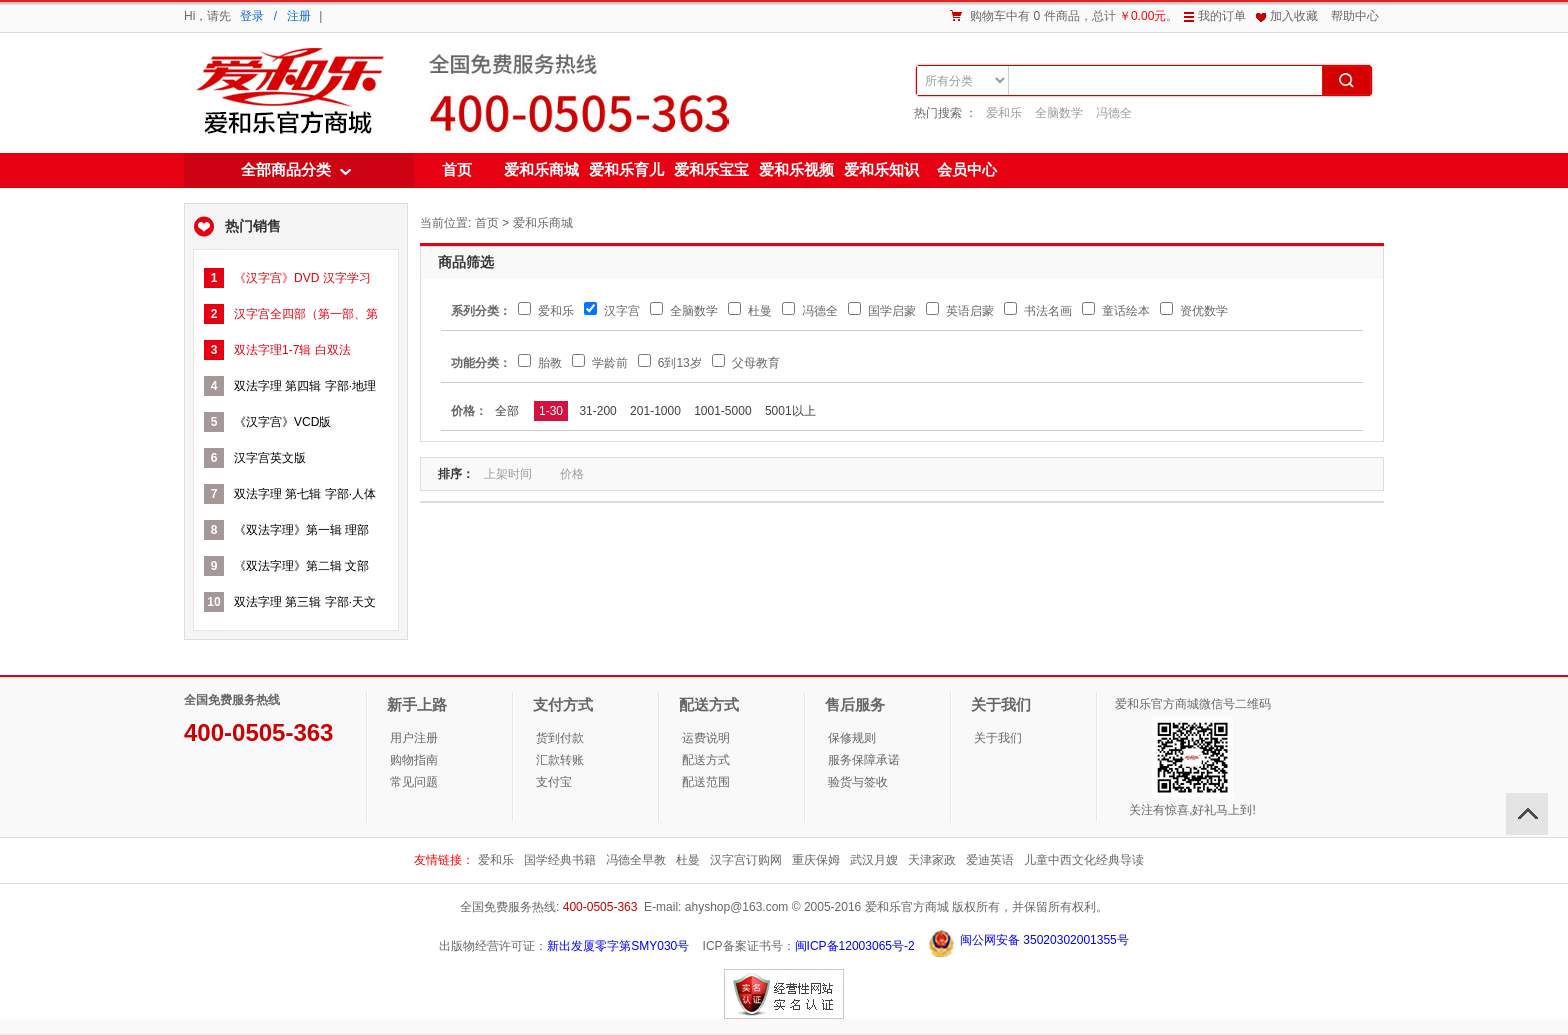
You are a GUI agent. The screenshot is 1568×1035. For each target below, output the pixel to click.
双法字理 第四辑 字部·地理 (305, 386)
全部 (507, 411)
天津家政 (932, 860)
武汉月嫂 (874, 860)
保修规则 (852, 738)
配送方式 (706, 760)
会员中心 (967, 170)
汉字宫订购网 (746, 860)
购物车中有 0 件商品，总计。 (1074, 16)
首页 (457, 170)
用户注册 (414, 738)
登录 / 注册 (275, 16)
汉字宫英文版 (270, 458)
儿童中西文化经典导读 (1084, 860)
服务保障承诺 (864, 760)
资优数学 (1193, 311)
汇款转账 (560, 760)
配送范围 (706, 782)
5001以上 (790, 411)
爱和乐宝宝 (711, 170)
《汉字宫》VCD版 (282, 422)
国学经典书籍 (560, 860)
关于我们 (998, 738)
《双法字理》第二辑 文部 (301, 566)
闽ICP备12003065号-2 (855, 946)
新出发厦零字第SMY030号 (618, 946)
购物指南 (414, 760)
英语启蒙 (959, 311)
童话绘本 (1115, 311)
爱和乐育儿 (626, 170)
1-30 (551, 411)
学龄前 (599, 363)
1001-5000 (722, 411)
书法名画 (1037, 311)
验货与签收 (858, 782)
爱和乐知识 (881, 170)
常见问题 (414, 782)
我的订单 (1222, 16)
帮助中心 (1355, 16)
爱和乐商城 (287, 92)
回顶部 (1527, 814)
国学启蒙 (881, 311)
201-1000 (655, 411)
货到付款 (560, 738)
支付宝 (554, 782)
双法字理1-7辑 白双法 (292, 350)
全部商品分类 (286, 170)
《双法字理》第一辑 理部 (301, 530)
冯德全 (1114, 113)
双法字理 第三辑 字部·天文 (305, 602)
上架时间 (515, 474)
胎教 (539, 363)
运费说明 (706, 738)
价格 (579, 474)
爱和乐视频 (796, 170)
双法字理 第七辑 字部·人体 (305, 494)
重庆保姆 (816, 860)
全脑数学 (1059, 113)
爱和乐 (1004, 113)
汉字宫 (611, 311)
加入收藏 (1294, 16)
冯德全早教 (636, 860)
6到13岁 (669, 363)
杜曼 (749, 311)
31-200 (597, 411)
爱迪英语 (990, 860)
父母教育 (745, 363)
